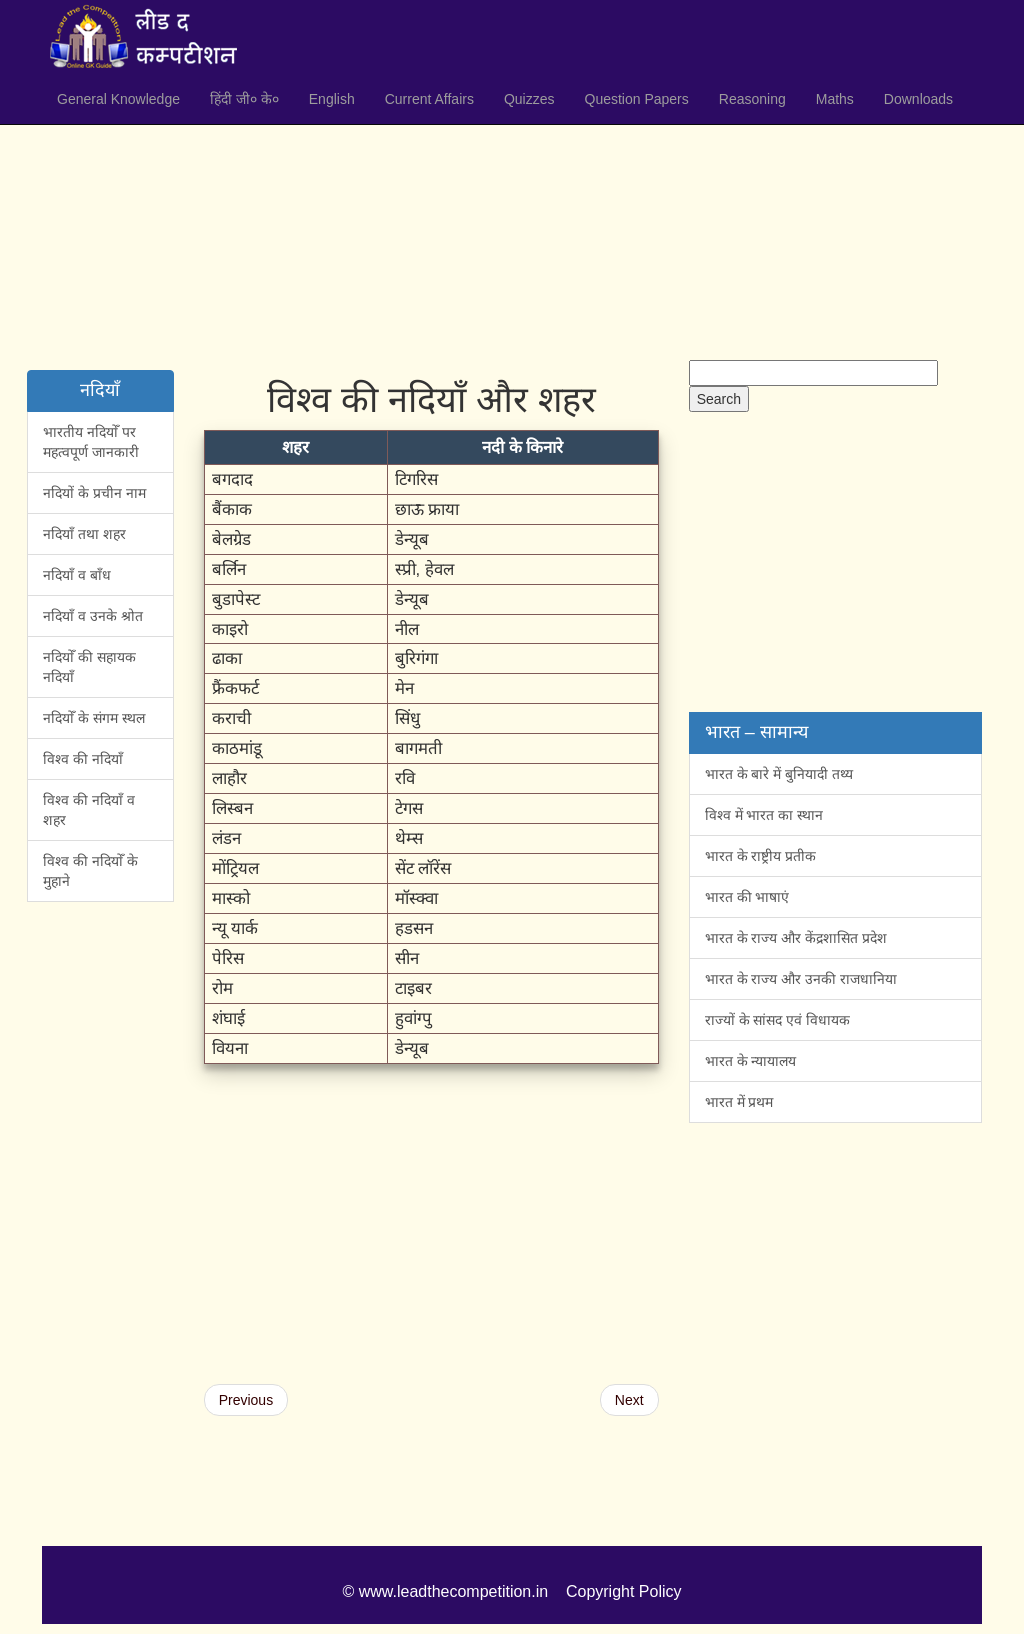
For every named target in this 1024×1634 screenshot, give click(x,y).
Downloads (918, 99)
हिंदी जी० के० (244, 99)
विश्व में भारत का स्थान (764, 815)
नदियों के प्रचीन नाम (94, 493)
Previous (246, 1400)
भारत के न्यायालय (751, 1061)
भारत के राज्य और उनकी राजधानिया (801, 979)
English (332, 99)
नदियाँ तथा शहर (84, 534)
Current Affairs (429, 99)
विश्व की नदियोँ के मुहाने (90, 871)
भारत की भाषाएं (747, 897)
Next (629, 1400)
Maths (835, 99)
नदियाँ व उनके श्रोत (93, 616)
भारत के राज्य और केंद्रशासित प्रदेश (796, 938)
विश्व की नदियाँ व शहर (89, 810)
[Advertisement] (512, 220)
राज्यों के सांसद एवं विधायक (778, 1020)
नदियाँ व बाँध (77, 575)
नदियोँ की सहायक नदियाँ (89, 667)
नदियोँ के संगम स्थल (94, 718)
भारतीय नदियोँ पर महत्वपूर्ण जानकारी (91, 442)
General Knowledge (118, 99)
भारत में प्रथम (739, 1102)
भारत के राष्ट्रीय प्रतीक (761, 856)
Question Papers (637, 99)
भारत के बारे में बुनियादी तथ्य (779, 774)
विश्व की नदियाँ (83, 759)
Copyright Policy (624, 1591)
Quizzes (529, 99)
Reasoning (752, 99)
